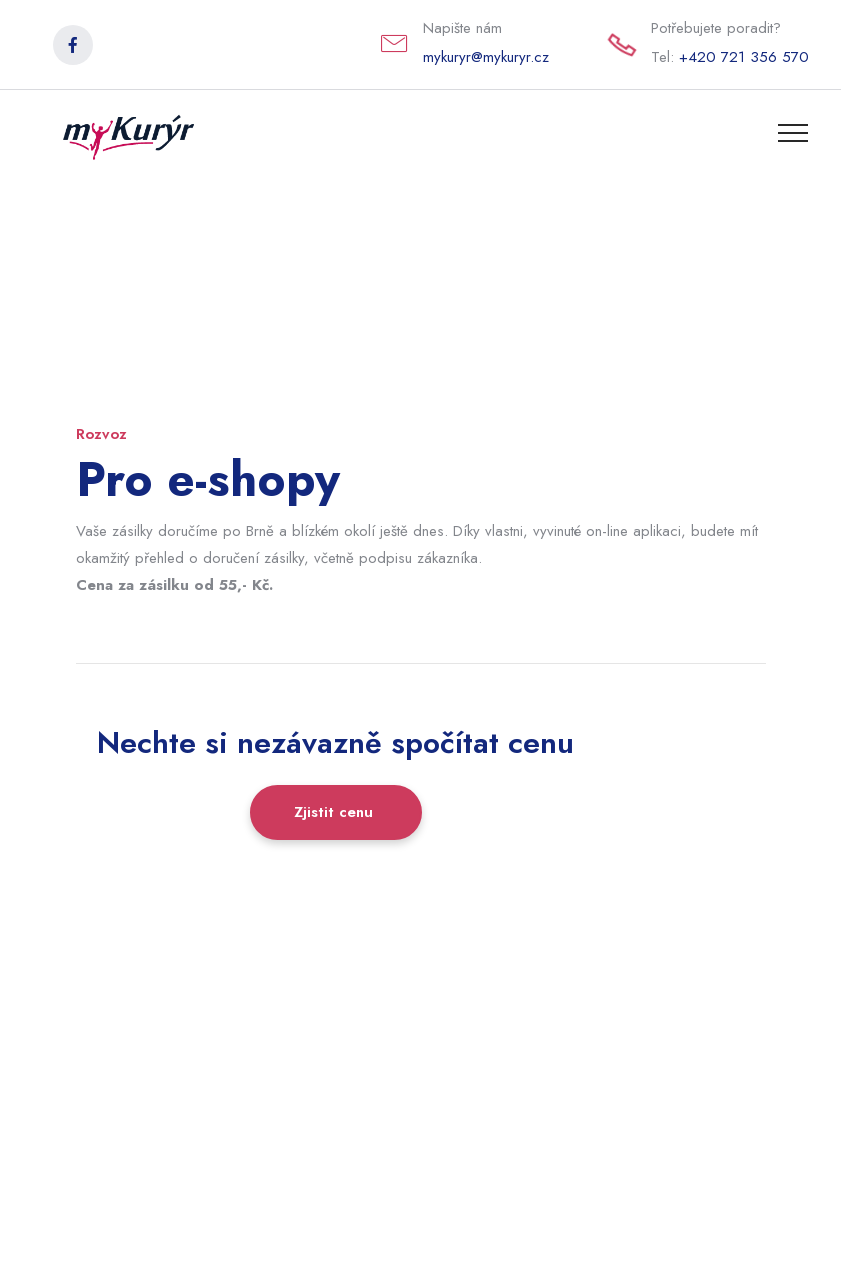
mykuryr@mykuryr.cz (486, 57)
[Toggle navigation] (793, 132)
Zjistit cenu (336, 812)
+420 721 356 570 (744, 57)
